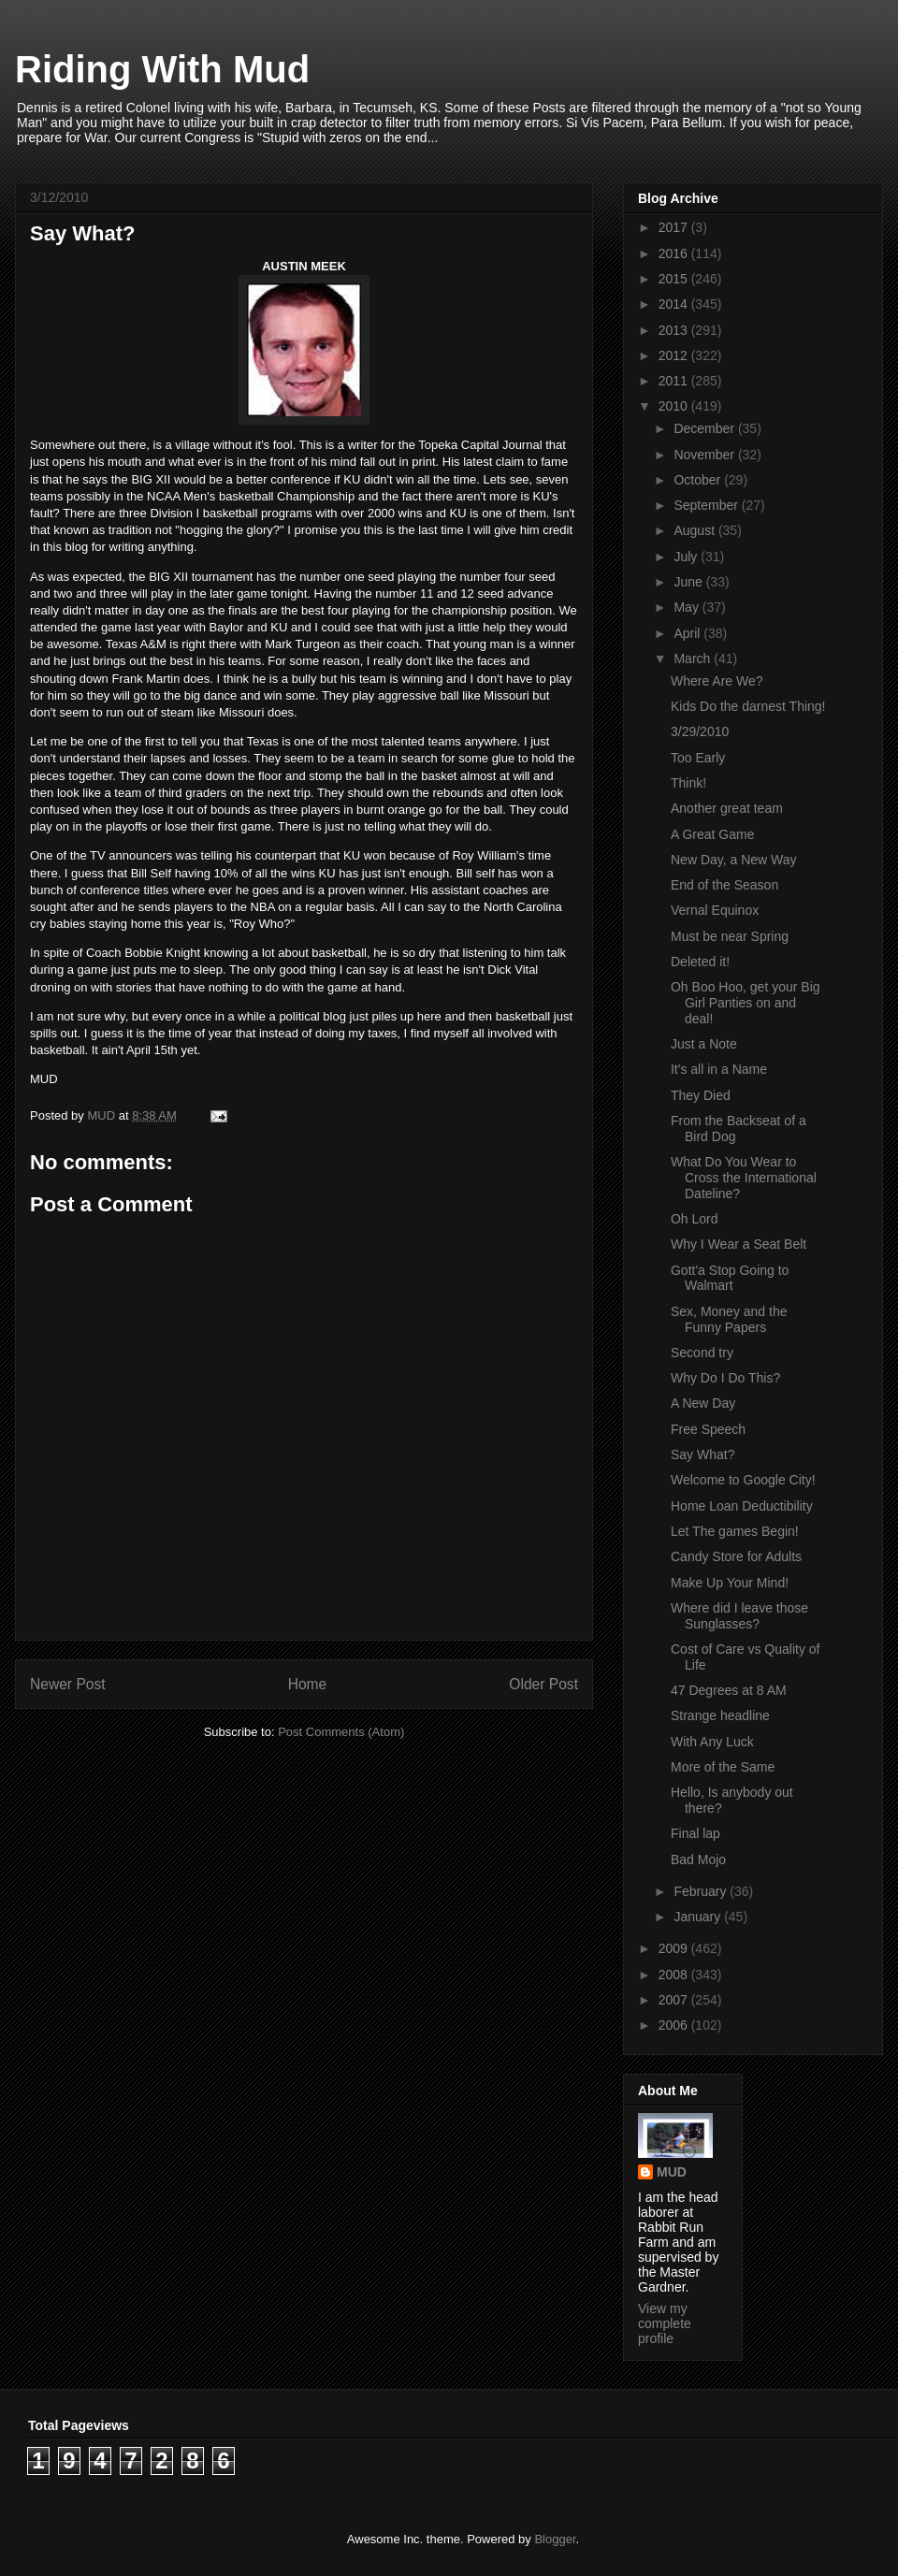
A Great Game (712, 834)
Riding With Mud (162, 69)
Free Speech (708, 1429)
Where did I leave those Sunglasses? (739, 1615)
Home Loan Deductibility (742, 1505)
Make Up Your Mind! (730, 1582)
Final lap (695, 1833)
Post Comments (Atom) (341, 1732)
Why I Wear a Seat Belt (738, 1244)
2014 (675, 304)
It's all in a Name (719, 1069)
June (689, 581)
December (705, 428)
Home (307, 1684)
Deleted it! (700, 961)
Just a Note (704, 1043)
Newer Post (68, 1684)
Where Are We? (717, 680)
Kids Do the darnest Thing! (748, 706)
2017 (675, 227)
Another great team (727, 808)
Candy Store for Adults (736, 1556)
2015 (675, 278)
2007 (675, 1999)
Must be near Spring (730, 936)
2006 (675, 2025)
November (705, 454)
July (687, 556)
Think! (688, 782)
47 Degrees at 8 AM (729, 1690)
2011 (675, 380)
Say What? (702, 1454)
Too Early (698, 757)
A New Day (703, 1403)
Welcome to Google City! (743, 1479)
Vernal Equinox (715, 910)
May (688, 607)
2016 (675, 253)
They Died (701, 1095)
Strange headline (720, 1715)
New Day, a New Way (734, 859)
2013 (675, 330)
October (699, 479)
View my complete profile (664, 2323)
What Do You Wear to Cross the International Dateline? (744, 1177)
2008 (675, 1974)
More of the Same (723, 1766)
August (695, 530)
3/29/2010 (700, 731)
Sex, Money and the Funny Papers (729, 1319)
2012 (675, 355)
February (702, 1891)
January (699, 1916)
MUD (672, 2171)
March (694, 658)
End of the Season (724, 884)
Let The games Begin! (735, 1531)
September (707, 505)
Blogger (554, 2539)
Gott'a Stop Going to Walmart (730, 1278)
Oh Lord (694, 1218)
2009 (675, 1948)
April (688, 633)
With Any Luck (712, 1741)
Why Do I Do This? (725, 1377)
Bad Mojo (698, 1859)
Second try (702, 1352)
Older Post (543, 1684)
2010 (675, 405)
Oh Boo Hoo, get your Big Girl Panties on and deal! (745, 1002)
